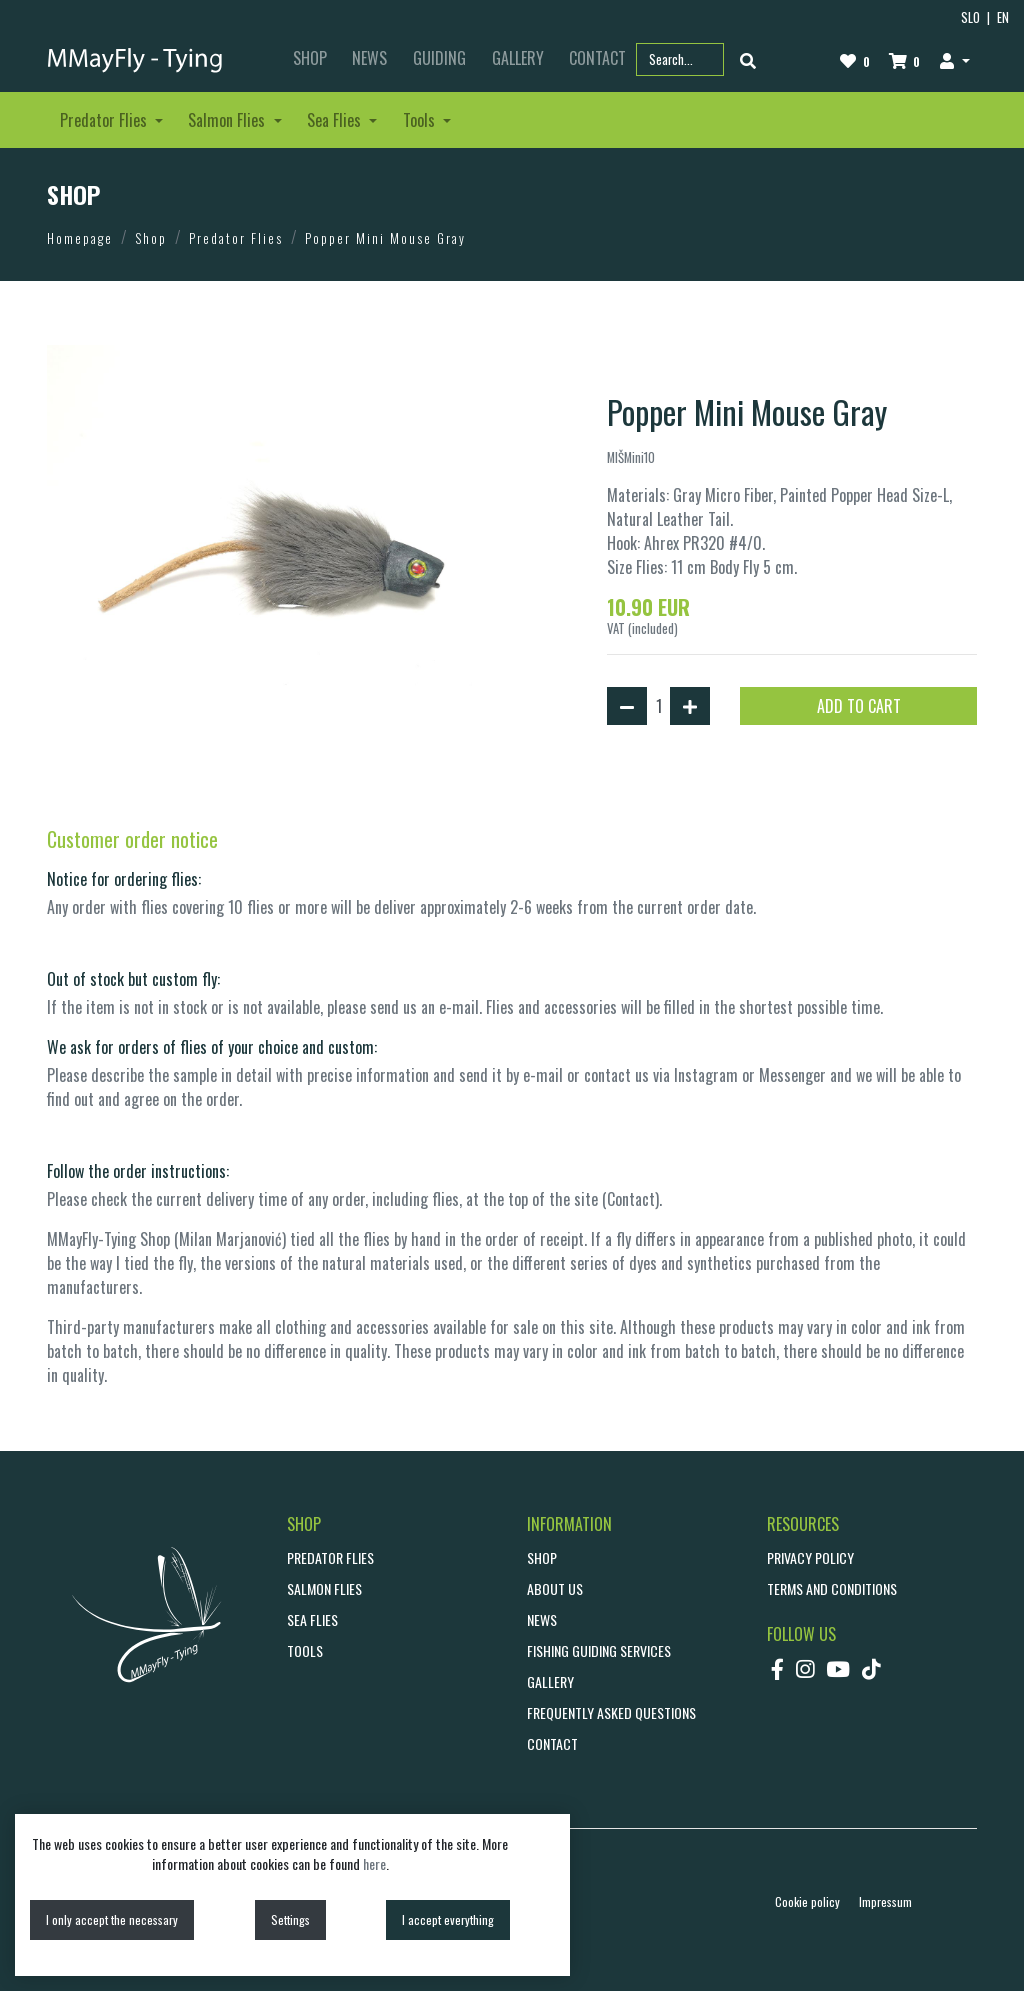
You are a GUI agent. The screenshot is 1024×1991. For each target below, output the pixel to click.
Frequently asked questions (611, 1712)
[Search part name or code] (680, 59)
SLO (970, 17)
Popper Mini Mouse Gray (385, 238)
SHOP (310, 58)
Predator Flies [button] (105, 120)
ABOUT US (555, 1588)
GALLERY (518, 58)
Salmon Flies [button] (228, 120)
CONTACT (552, 1743)
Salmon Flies (324, 1588)
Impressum (885, 1901)
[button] (954, 60)
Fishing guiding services (599, 1650)
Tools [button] (421, 120)
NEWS (369, 58)
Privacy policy (810, 1557)
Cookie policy (807, 1901)
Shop (151, 238)
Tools (305, 1650)
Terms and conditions (832, 1588)
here (374, 1863)
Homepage (80, 238)
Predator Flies (236, 238)
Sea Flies (312, 1619)
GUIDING (439, 58)
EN (1003, 17)
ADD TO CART (859, 706)
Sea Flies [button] (336, 120)
